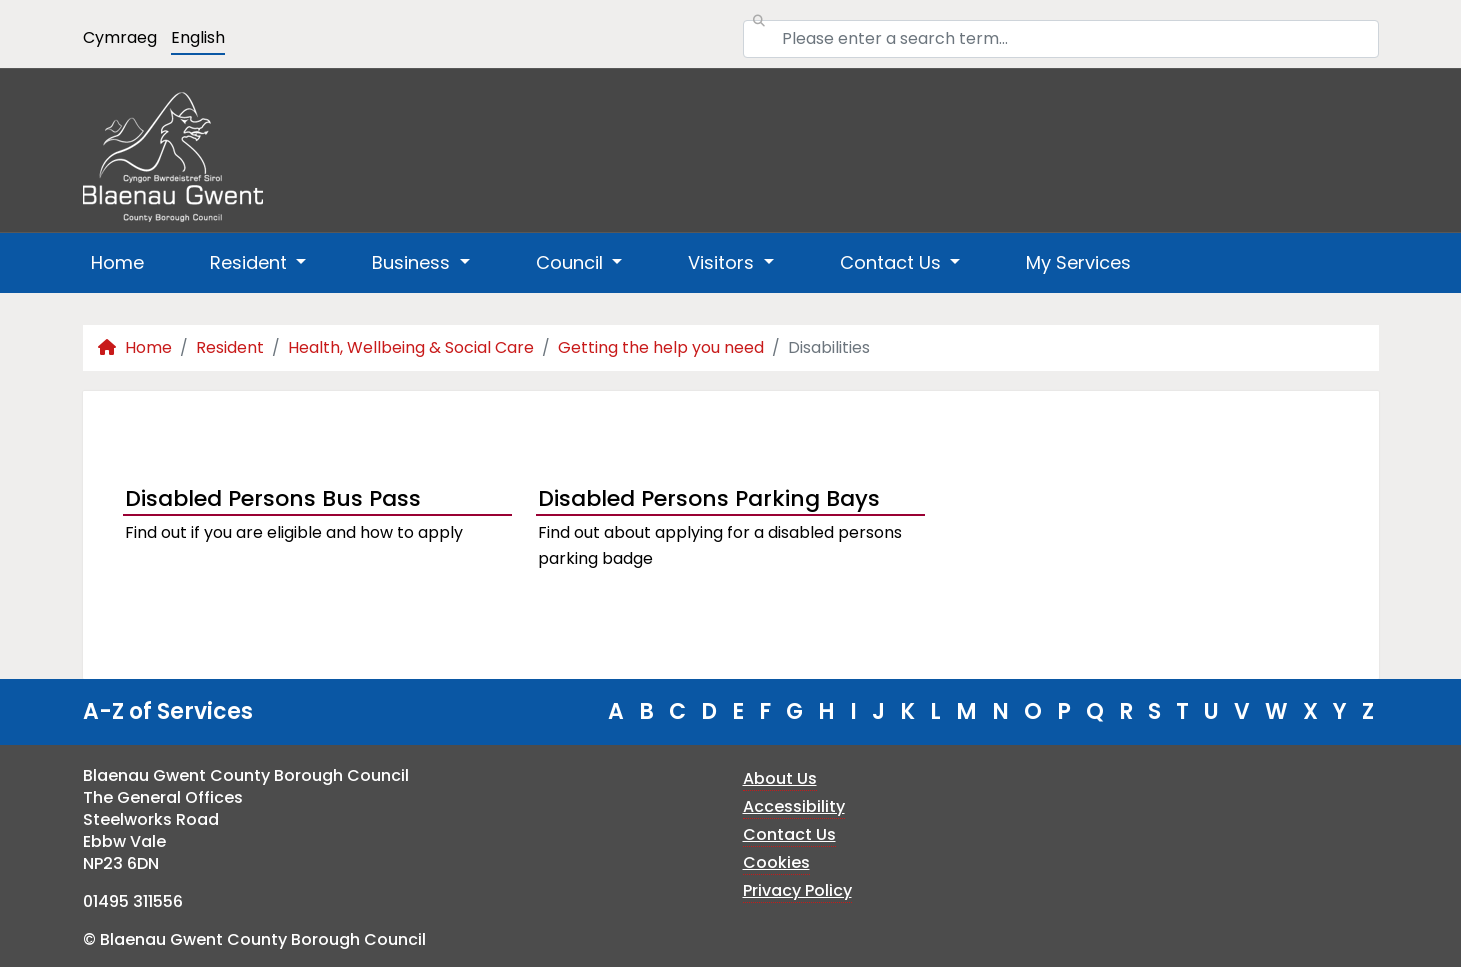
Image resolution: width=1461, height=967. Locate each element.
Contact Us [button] (893, 262)
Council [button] (572, 262)
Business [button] (413, 262)
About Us (780, 778)
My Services (1078, 262)
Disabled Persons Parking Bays (709, 498)
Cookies (776, 862)
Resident (230, 347)
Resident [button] (251, 262)
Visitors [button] (723, 262)
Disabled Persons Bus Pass (273, 498)
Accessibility (794, 806)
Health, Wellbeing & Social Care (411, 347)
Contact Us (789, 834)
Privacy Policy (797, 890)
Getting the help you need (661, 347)
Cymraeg (120, 37)
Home (117, 262)
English (198, 37)
